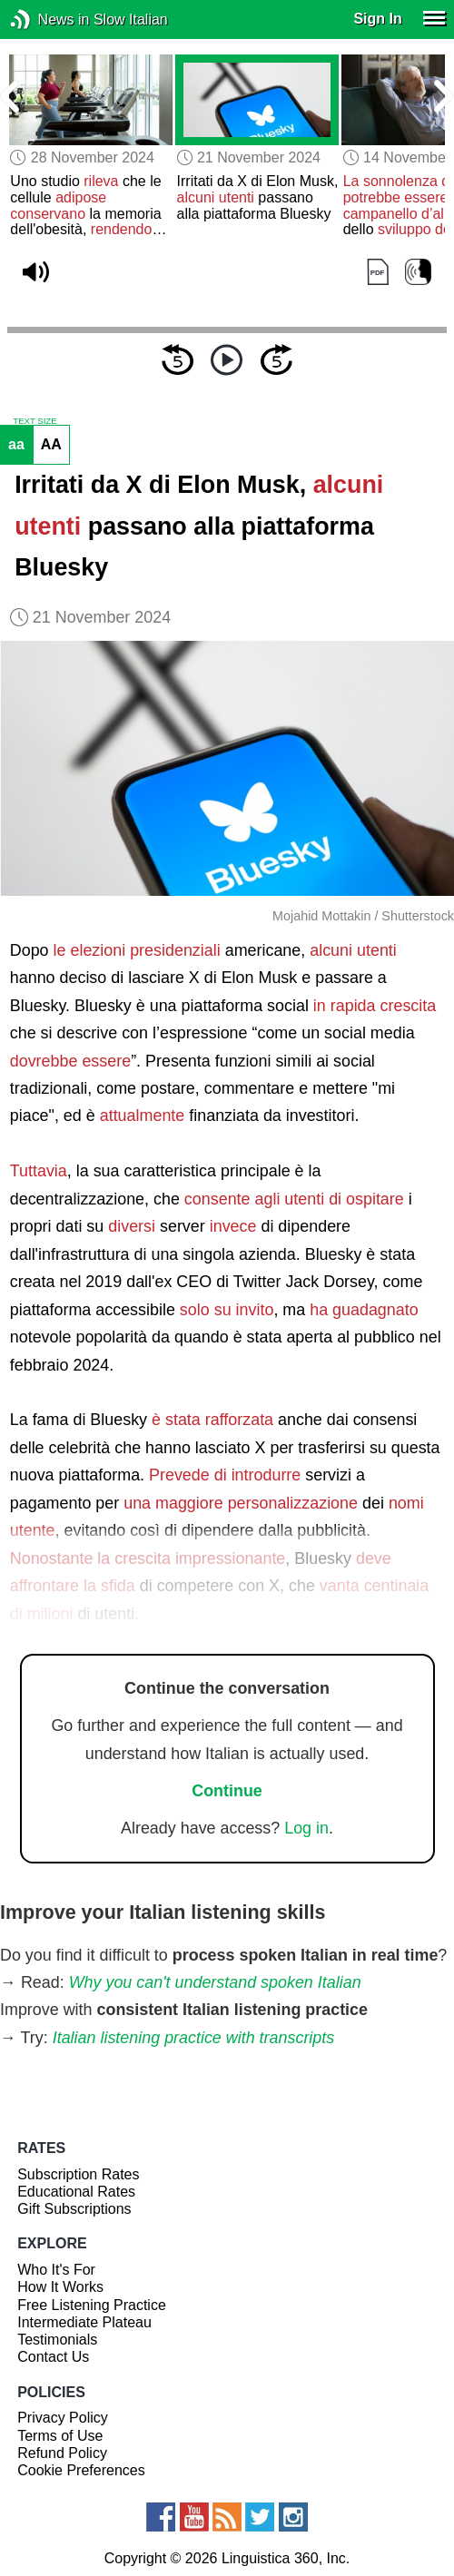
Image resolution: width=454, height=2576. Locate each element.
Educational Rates (76, 2191)
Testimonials (57, 2339)
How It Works (60, 2287)
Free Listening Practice (91, 2305)
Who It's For (56, 2269)
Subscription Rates (78, 2174)
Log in (306, 1828)
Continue (227, 1791)
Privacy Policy (62, 2417)
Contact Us (53, 2357)
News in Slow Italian (47, 19)
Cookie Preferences (81, 2470)
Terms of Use (60, 2435)
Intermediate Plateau (84, 2322)
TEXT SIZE (34, 421)
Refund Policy (62, 2453)
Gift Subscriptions (74, 2209)
